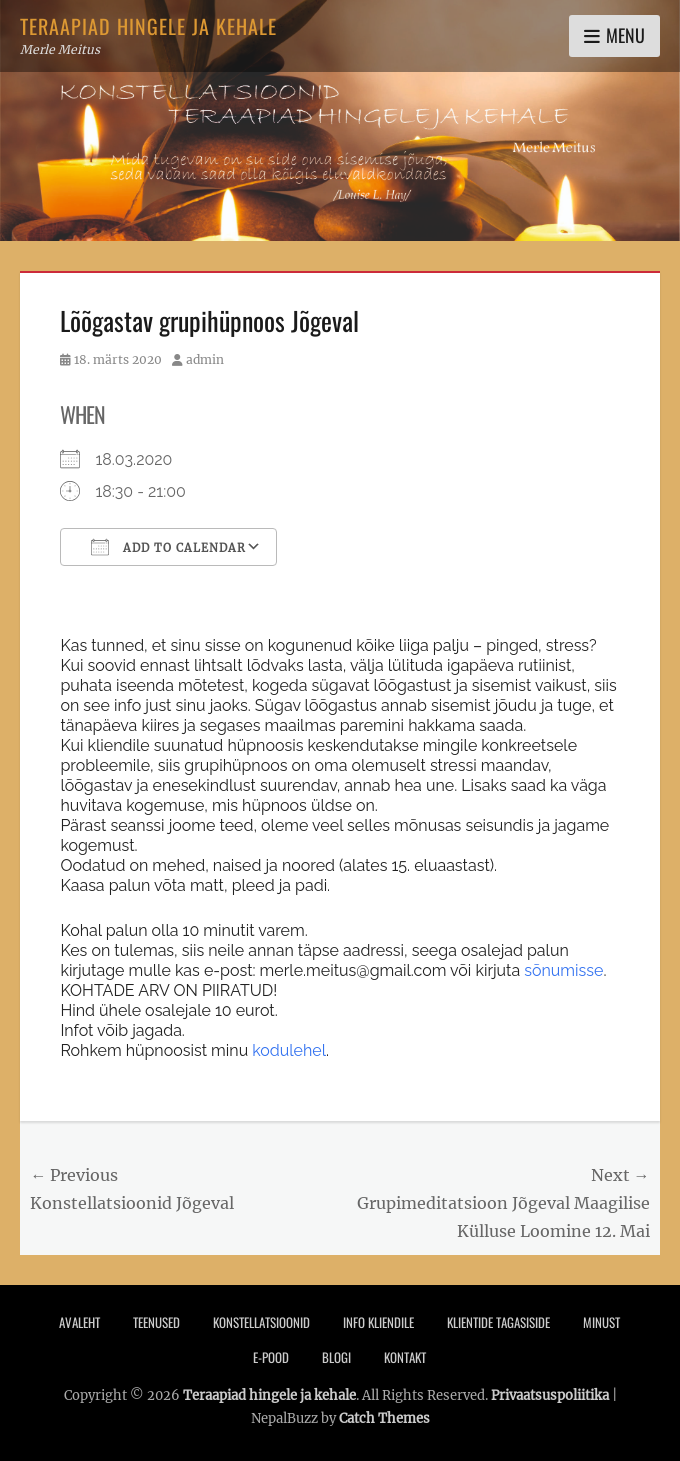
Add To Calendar (168, 547)
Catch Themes (384, 1418)
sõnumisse (563, 970)
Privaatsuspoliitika (550, 1395)
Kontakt (405, 1357)
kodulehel (289, 1050)
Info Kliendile (378, 1322)
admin (205, 359)
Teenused (156, 1322)
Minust (601, 1322)
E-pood (271, 1357)
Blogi (336, 1357)
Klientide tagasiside (498, 1322)
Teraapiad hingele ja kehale (148, 26)
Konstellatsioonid (261, 1322)
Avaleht (79, 1322)
